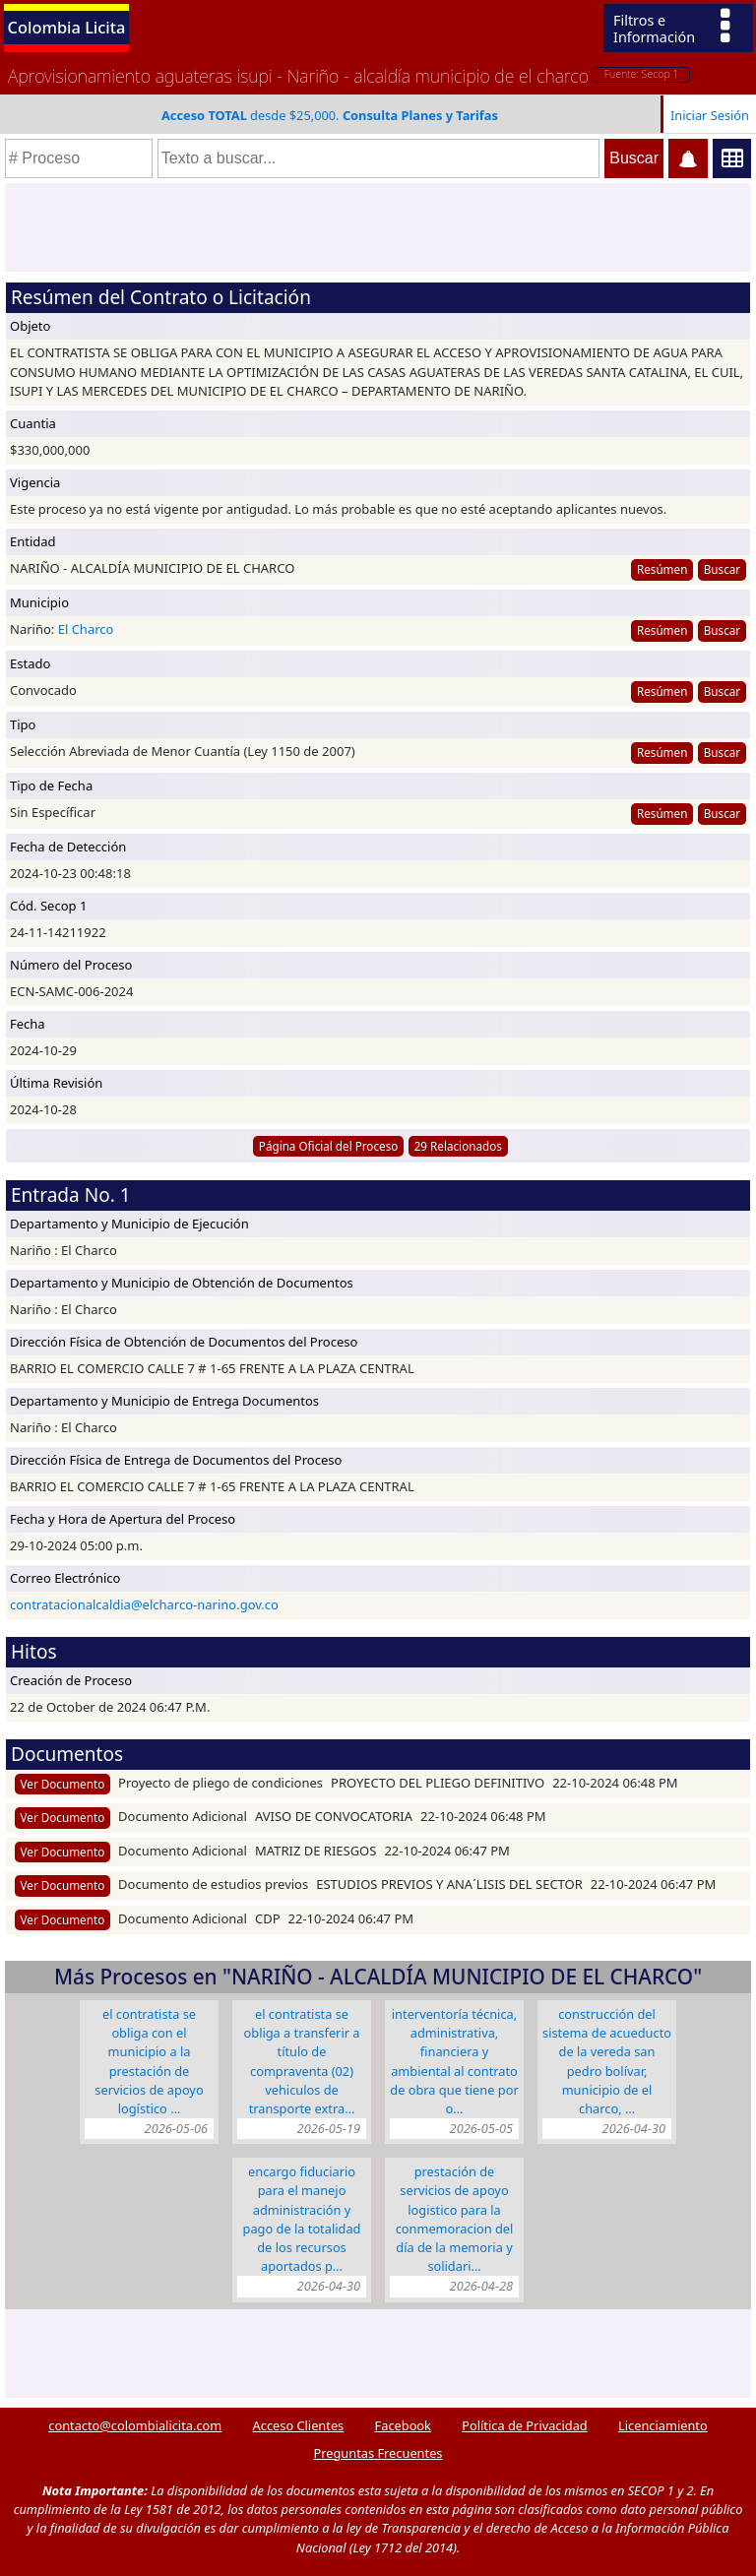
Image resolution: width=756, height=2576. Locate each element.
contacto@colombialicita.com (134, 2425)
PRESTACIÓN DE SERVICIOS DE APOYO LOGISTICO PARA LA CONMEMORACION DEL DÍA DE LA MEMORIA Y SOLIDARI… (455, 2219)
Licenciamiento (663, 2425)
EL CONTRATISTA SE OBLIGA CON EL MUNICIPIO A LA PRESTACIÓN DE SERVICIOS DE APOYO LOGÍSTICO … (148, 2061)
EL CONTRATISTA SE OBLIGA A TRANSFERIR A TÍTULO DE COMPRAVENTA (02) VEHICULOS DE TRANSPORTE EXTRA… (302, 2061)
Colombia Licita (67, 27)
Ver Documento (63, 1783)
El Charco (86, 629)
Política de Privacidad (524, 2425)
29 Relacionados (458, 1146)
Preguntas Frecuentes (378, 2453)
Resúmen (662, 569)
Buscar (722, 569)
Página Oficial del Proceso (329, 1146)
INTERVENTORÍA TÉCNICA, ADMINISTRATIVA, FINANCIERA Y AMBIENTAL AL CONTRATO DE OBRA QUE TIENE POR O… (454, 2061)
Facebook (403, 2425)
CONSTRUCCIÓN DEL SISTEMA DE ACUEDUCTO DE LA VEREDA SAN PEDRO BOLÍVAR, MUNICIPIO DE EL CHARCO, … (606, 2061)
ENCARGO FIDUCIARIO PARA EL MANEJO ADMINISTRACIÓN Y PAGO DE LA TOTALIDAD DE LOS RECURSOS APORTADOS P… (302, 2219)
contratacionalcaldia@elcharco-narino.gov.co (144, 1604)
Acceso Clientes (299, 2425)
